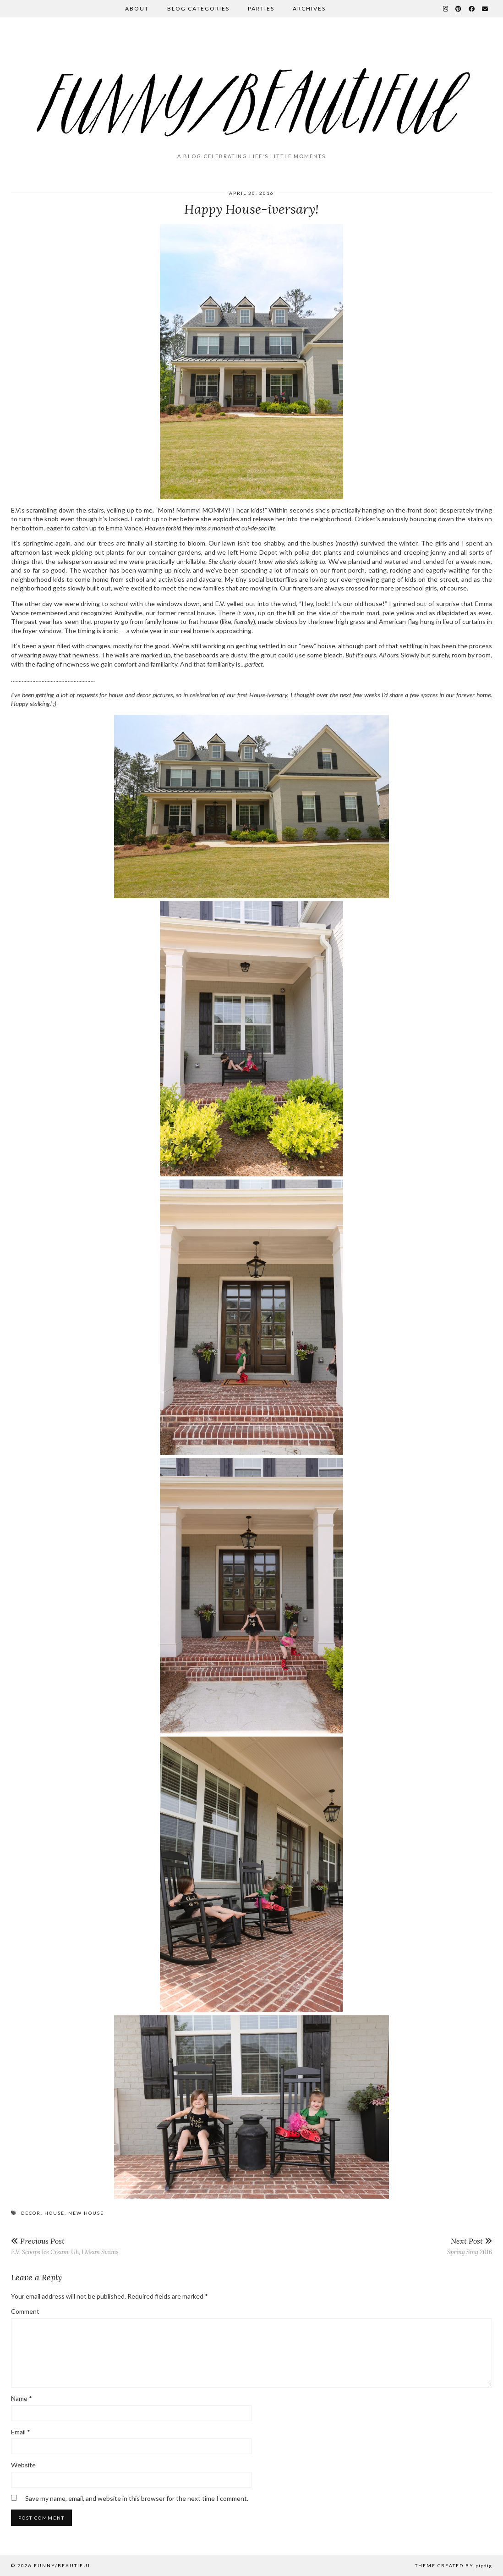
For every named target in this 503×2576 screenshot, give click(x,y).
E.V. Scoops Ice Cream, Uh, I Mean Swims (65, 2246)
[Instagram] (446, 8)
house (54, 2213)
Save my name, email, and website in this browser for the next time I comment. (136, 2498)
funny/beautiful (62, 2565)
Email (20, 2432)
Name (21, 2398)
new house (86, 2213)
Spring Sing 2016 (469, 2246)
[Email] (485, 8)
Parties (261, 8)
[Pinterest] (458, 8)
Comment (25, 2311)
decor (31, 2213)
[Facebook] (472, 8)
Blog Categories (198, 8)
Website (23, 2465)
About (137, 8)
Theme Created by (453, 2565)
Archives (309, 8)
